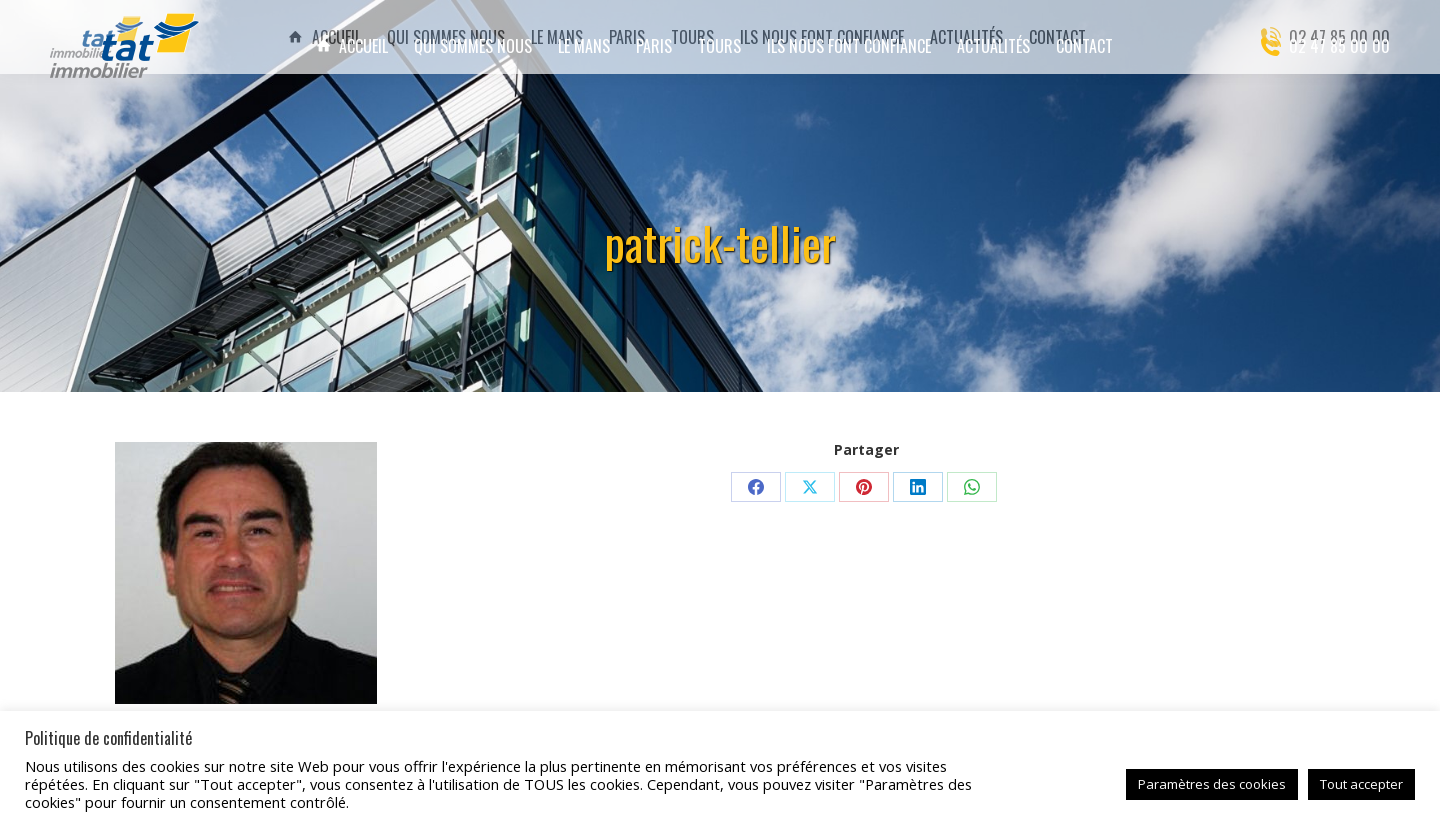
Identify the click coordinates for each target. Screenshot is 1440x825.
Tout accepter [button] (1361, 784)
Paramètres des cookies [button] (1212, 784)
